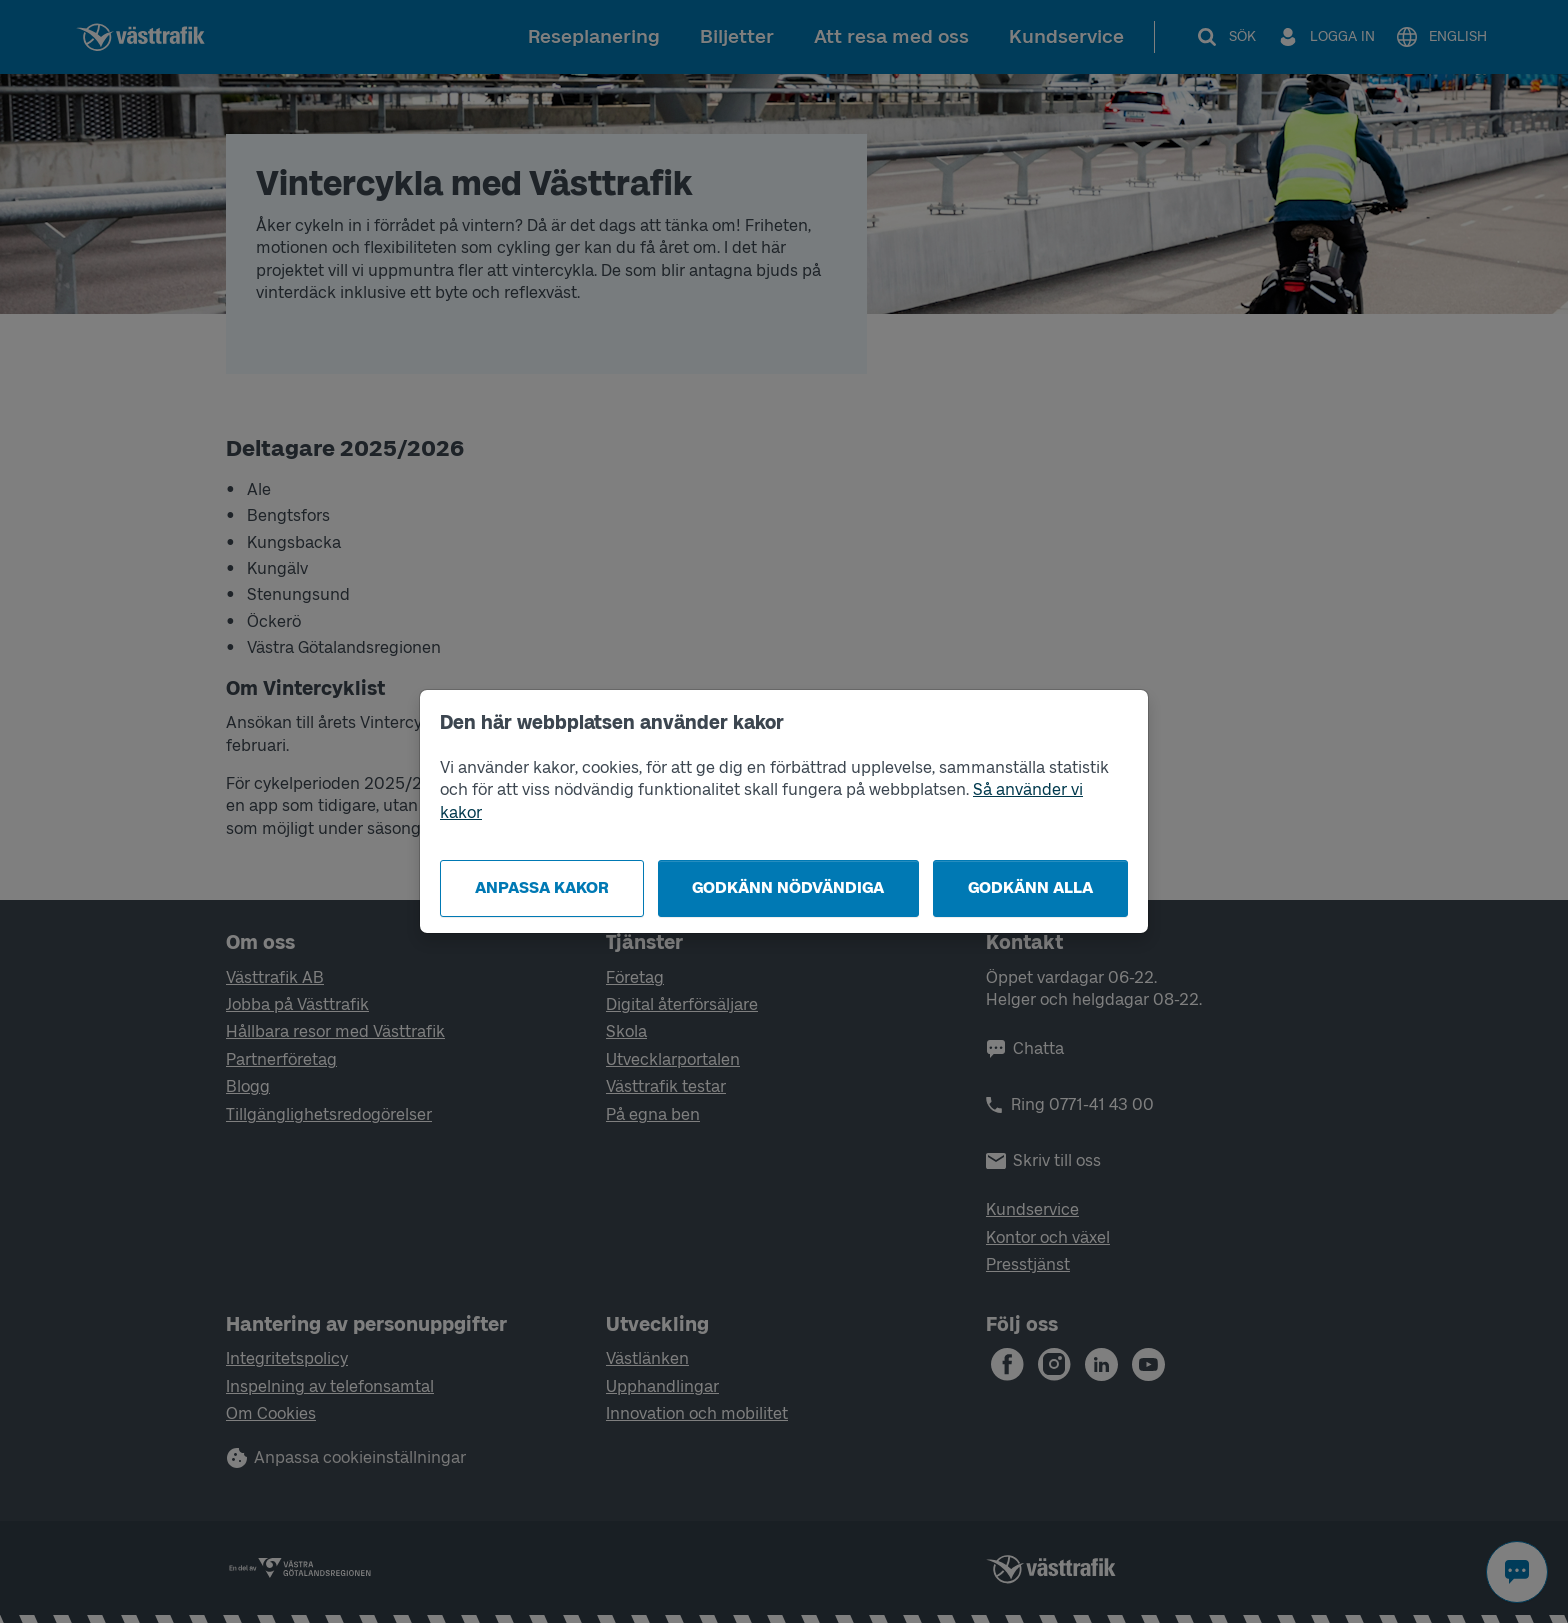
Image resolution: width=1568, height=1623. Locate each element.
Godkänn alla (1030, 887)
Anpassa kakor (542, 887)
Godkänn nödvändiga (788, 887)
